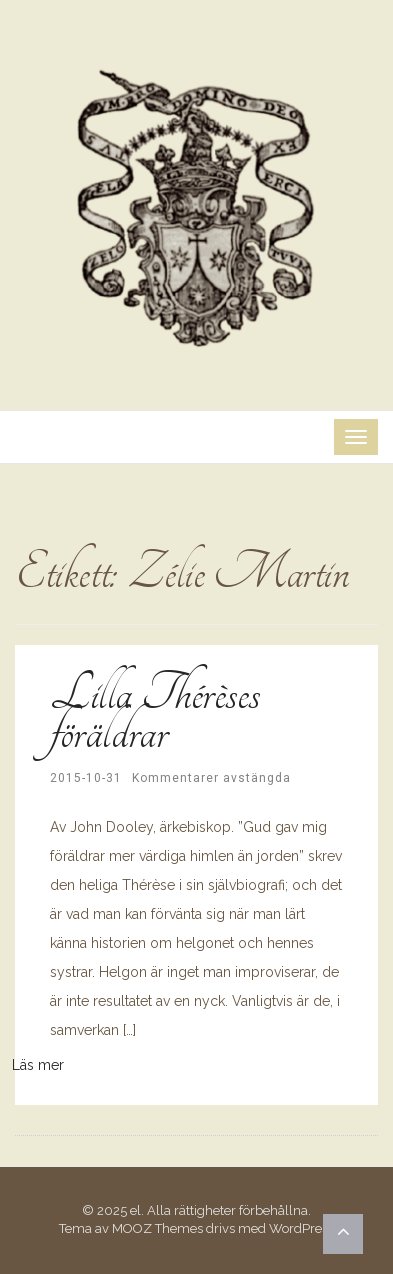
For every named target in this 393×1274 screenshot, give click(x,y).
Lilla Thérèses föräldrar (155, 712)
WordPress (301, 1228)
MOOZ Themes (157, 1228)
